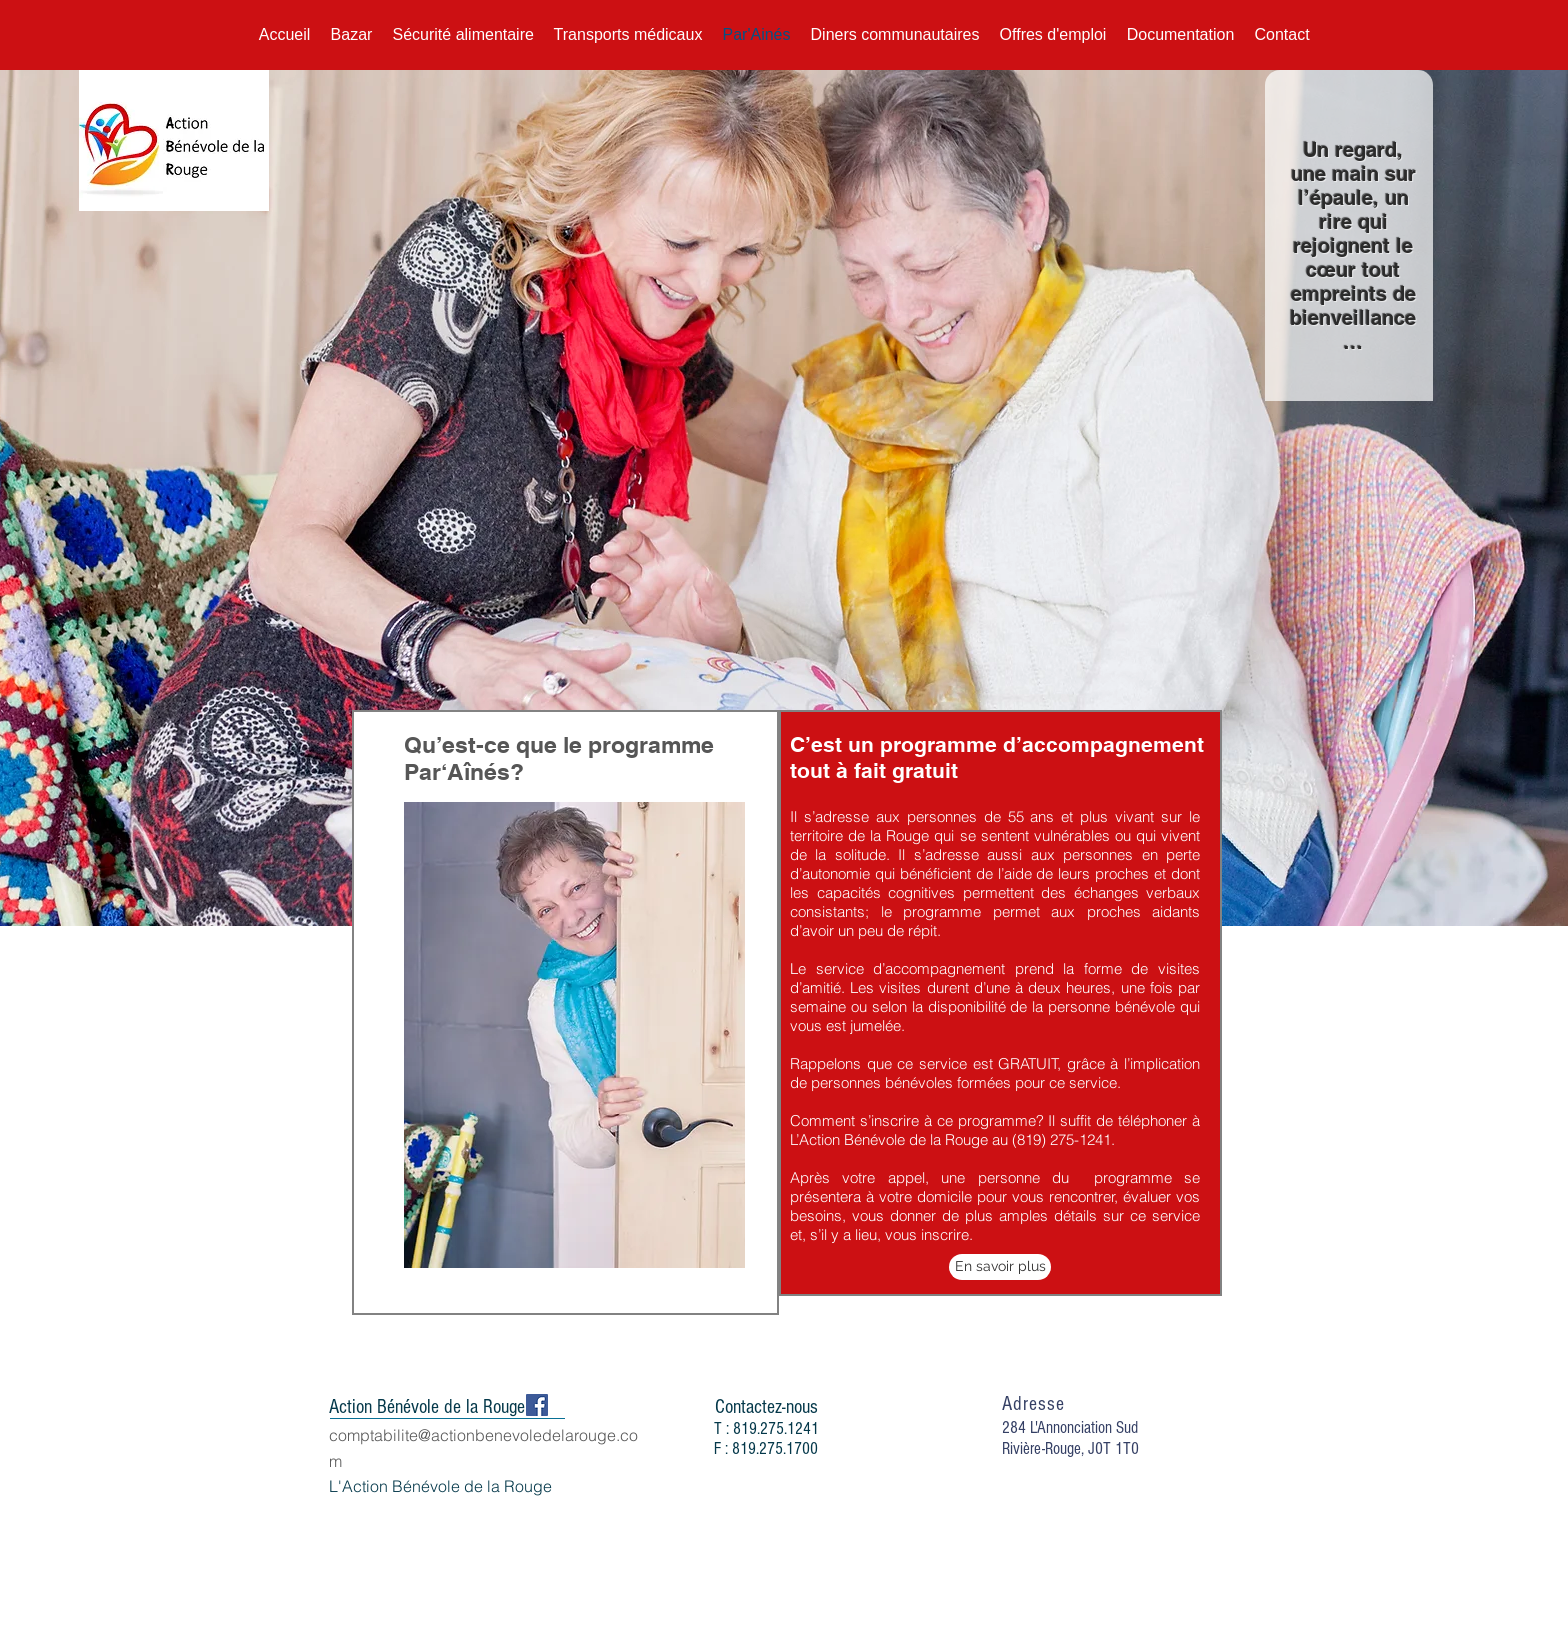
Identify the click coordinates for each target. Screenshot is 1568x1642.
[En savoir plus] (1000, 1267)
